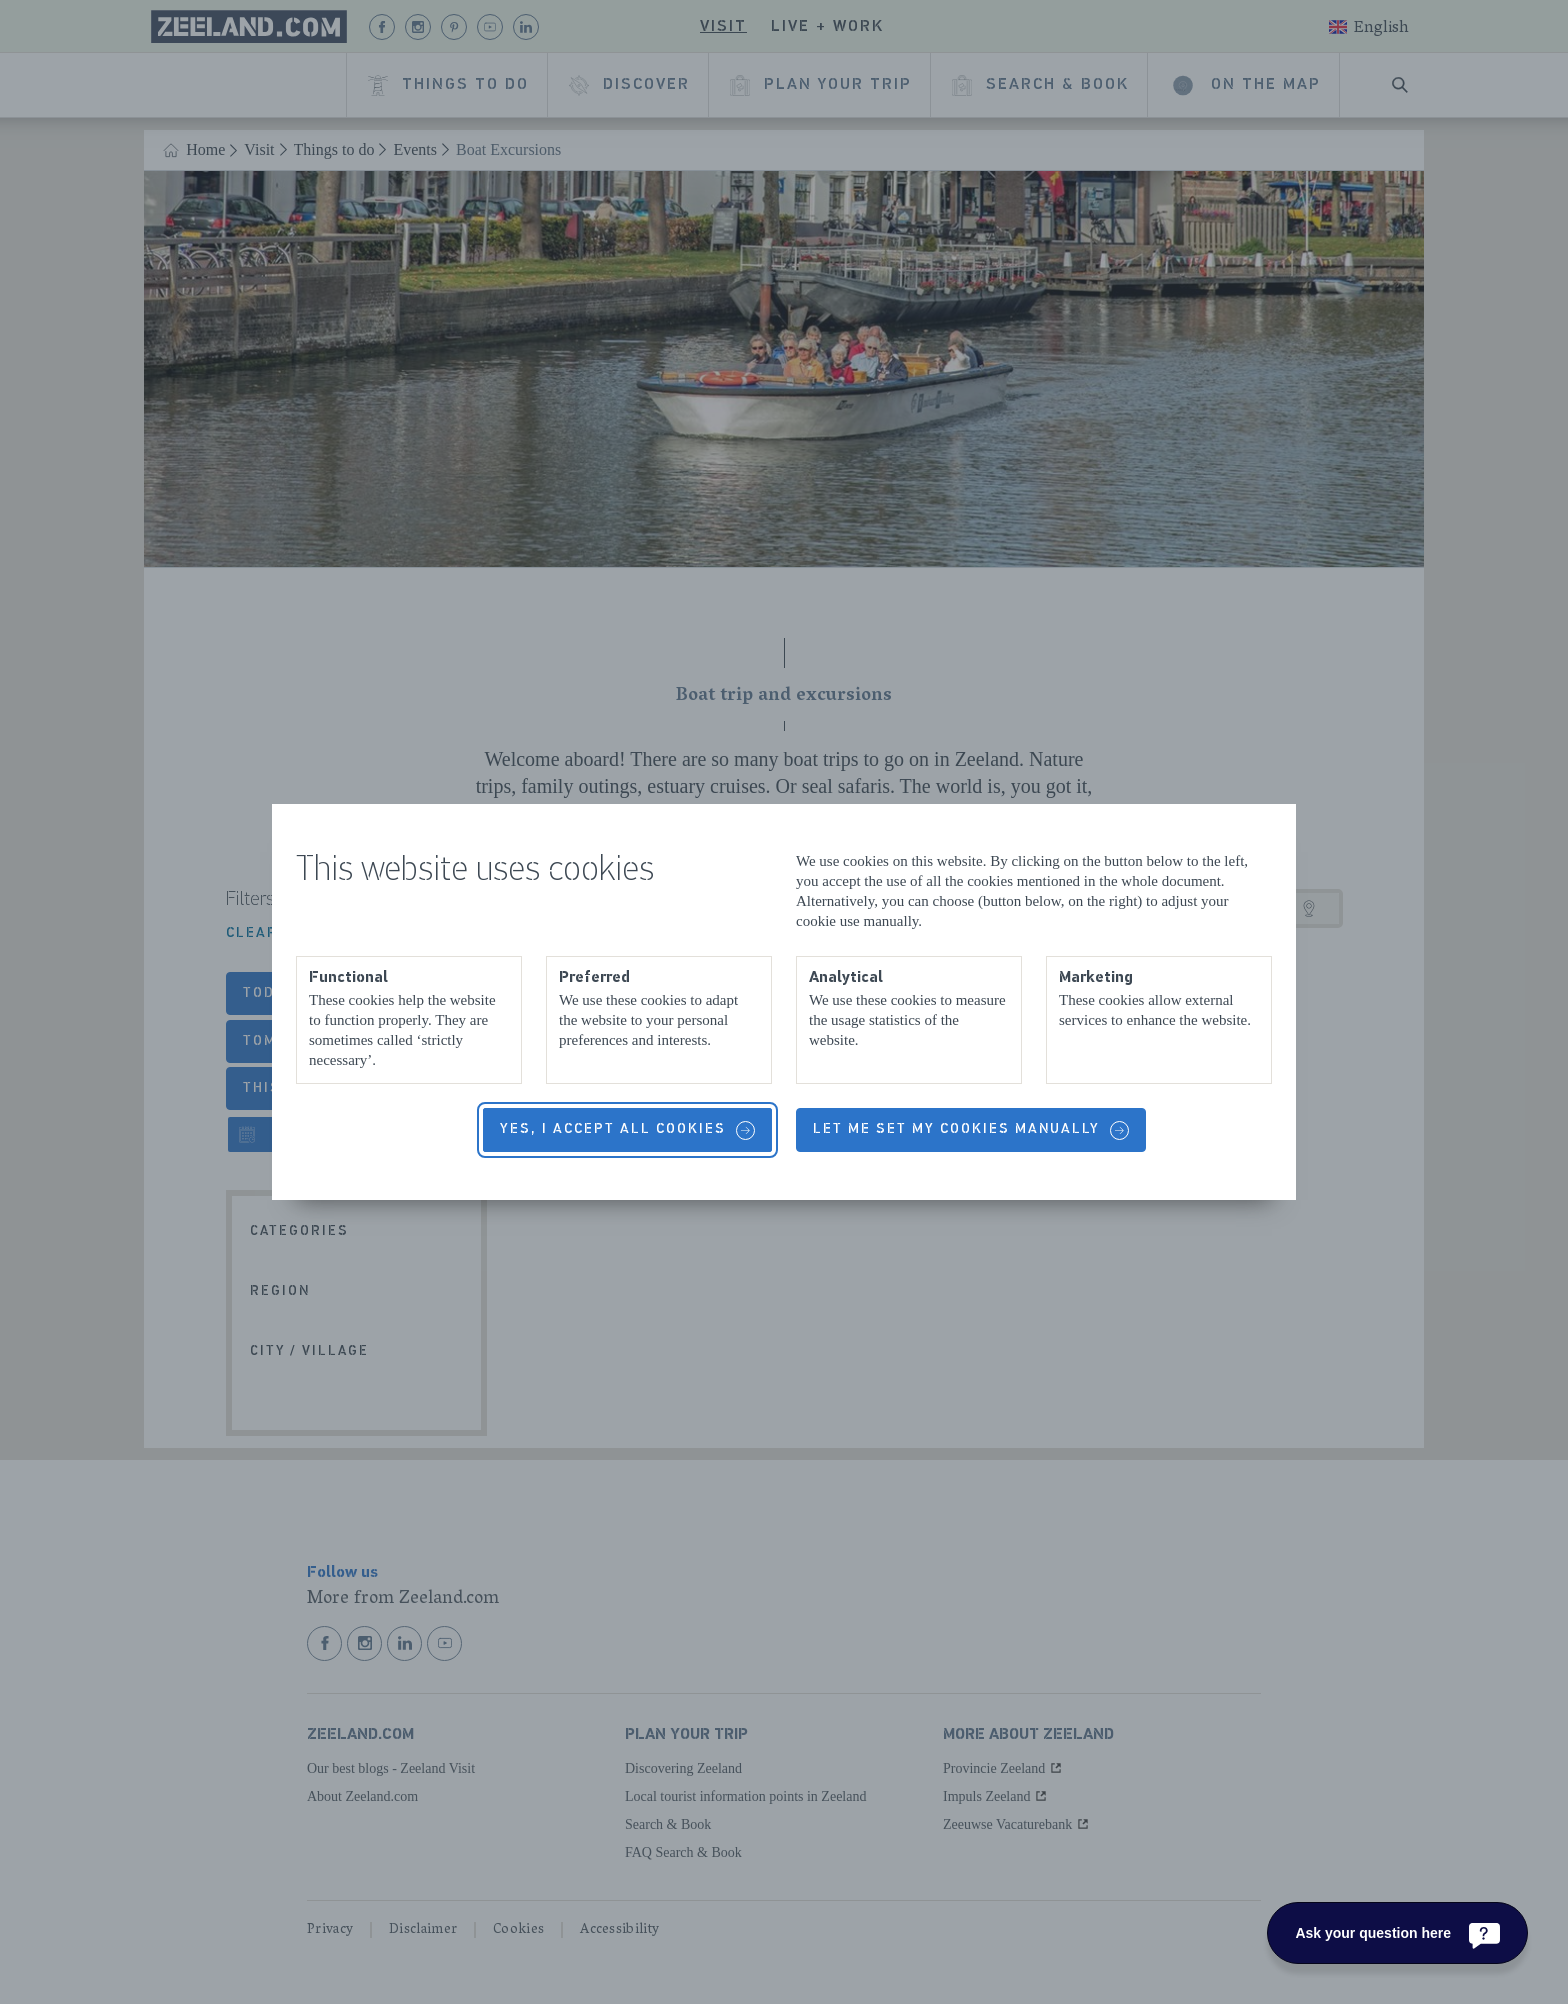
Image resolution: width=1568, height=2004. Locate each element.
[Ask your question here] (1397, 1933)
